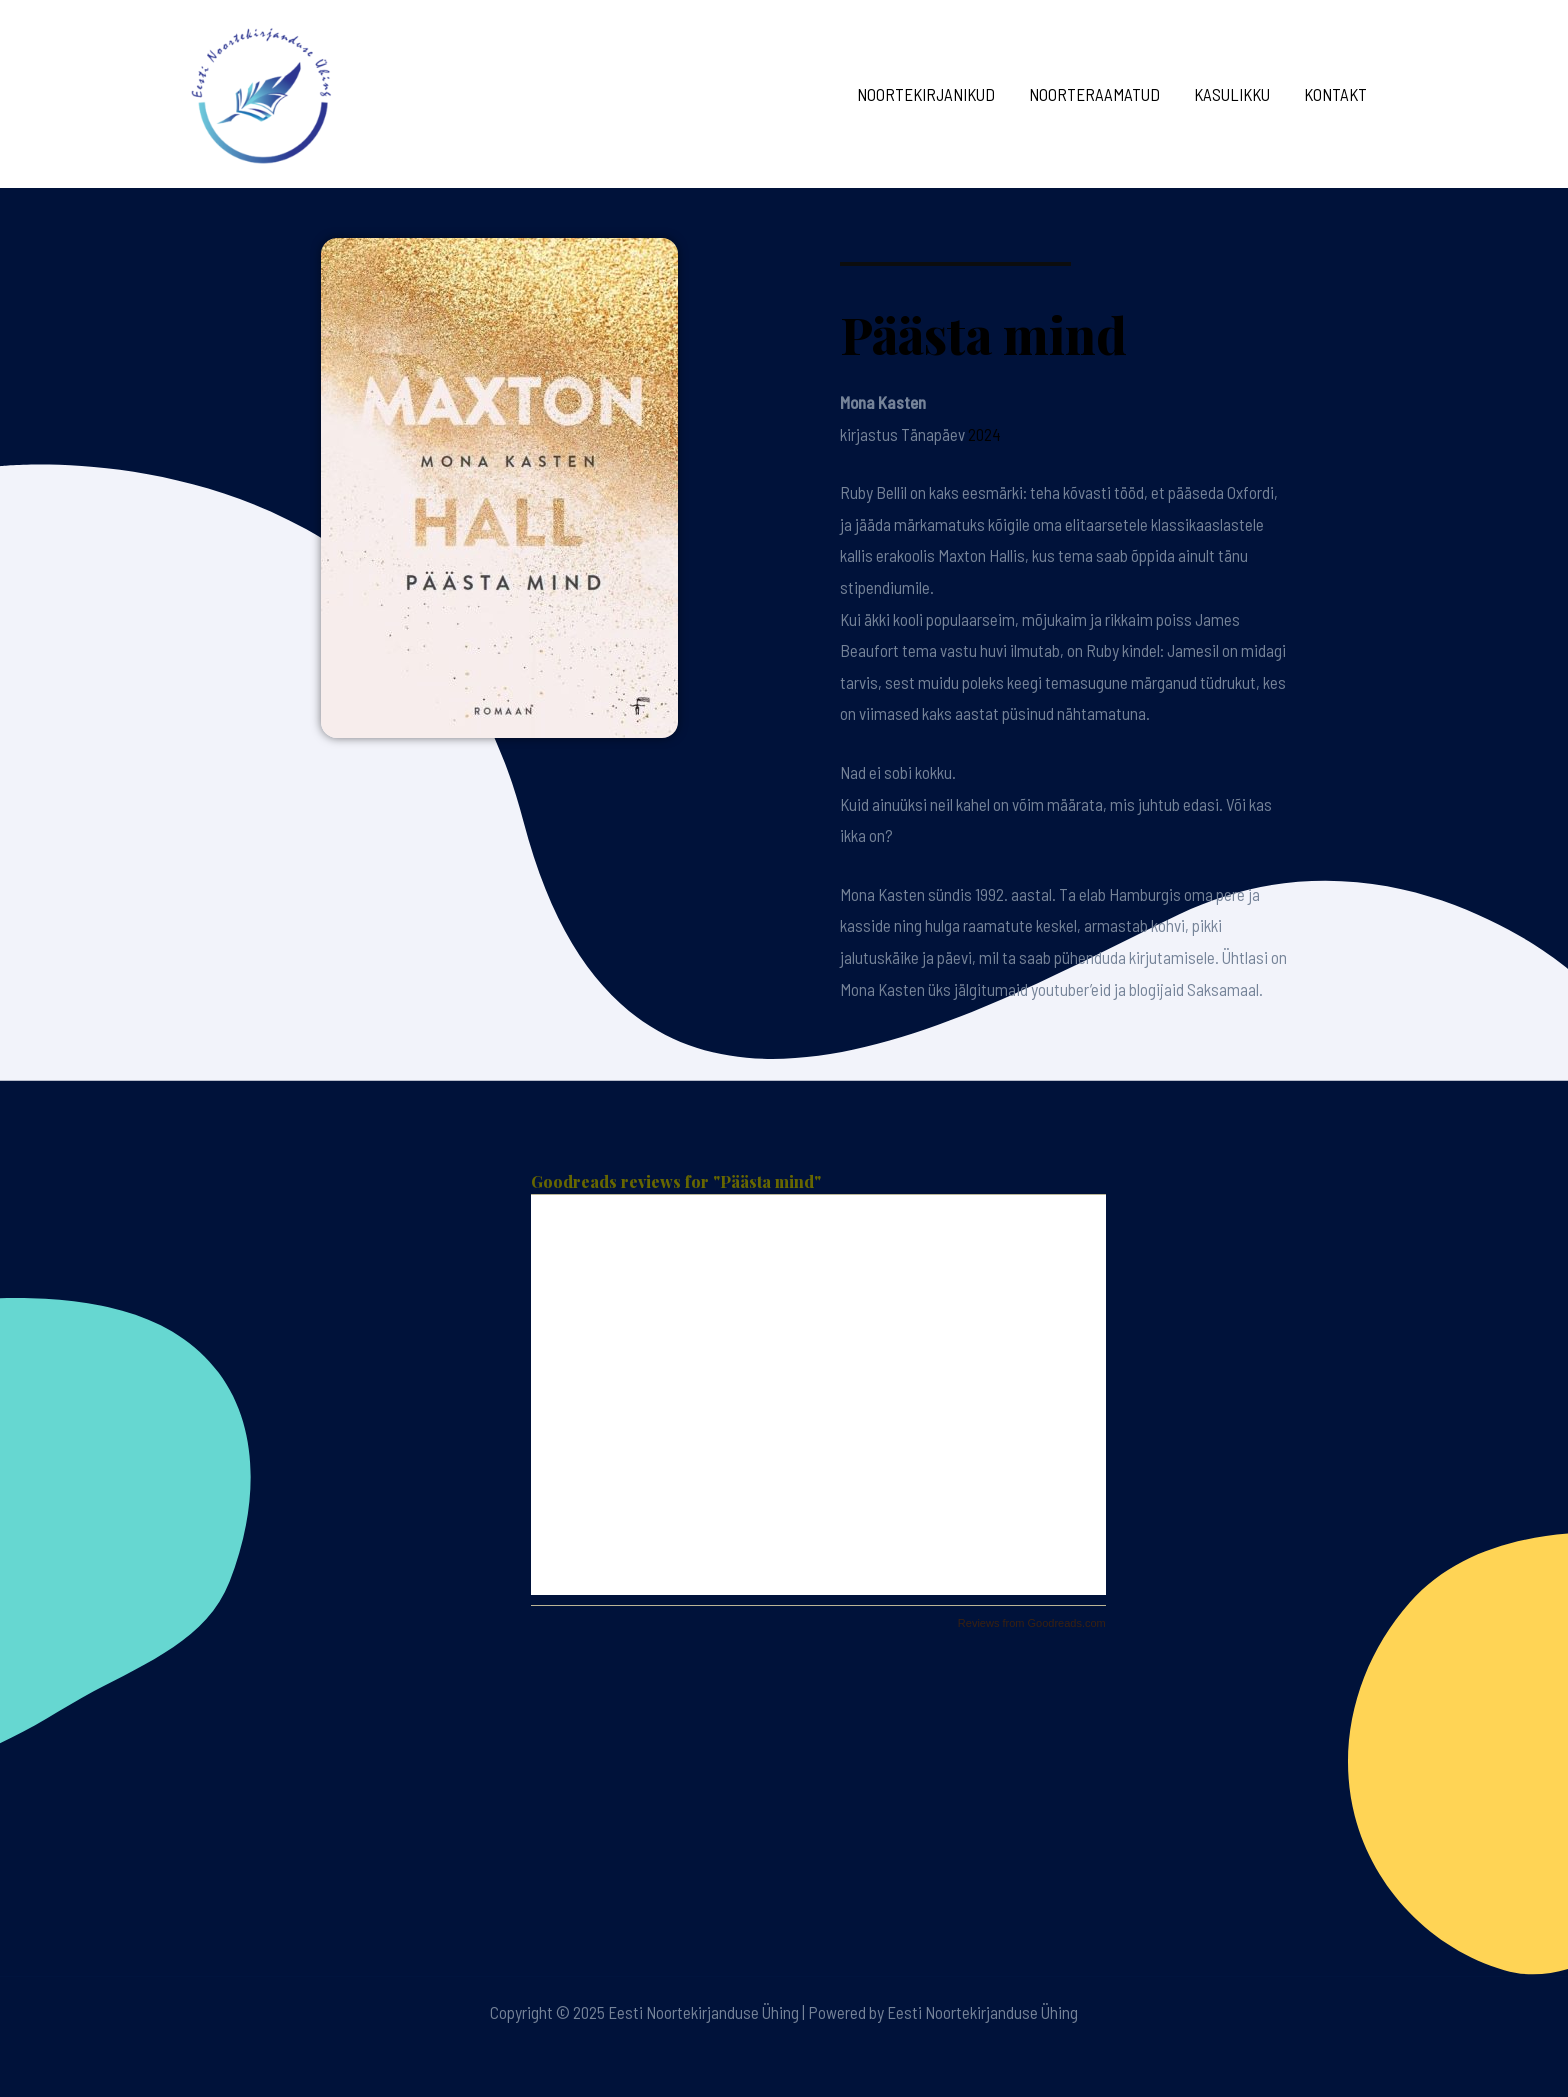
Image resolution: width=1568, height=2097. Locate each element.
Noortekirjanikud (926, 94)
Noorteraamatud (1094, 94)
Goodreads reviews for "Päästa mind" (676, 1181)
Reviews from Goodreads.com (1032, 1623)
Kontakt (1335, 94)
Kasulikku (1232, 94)
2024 (984, 434)
